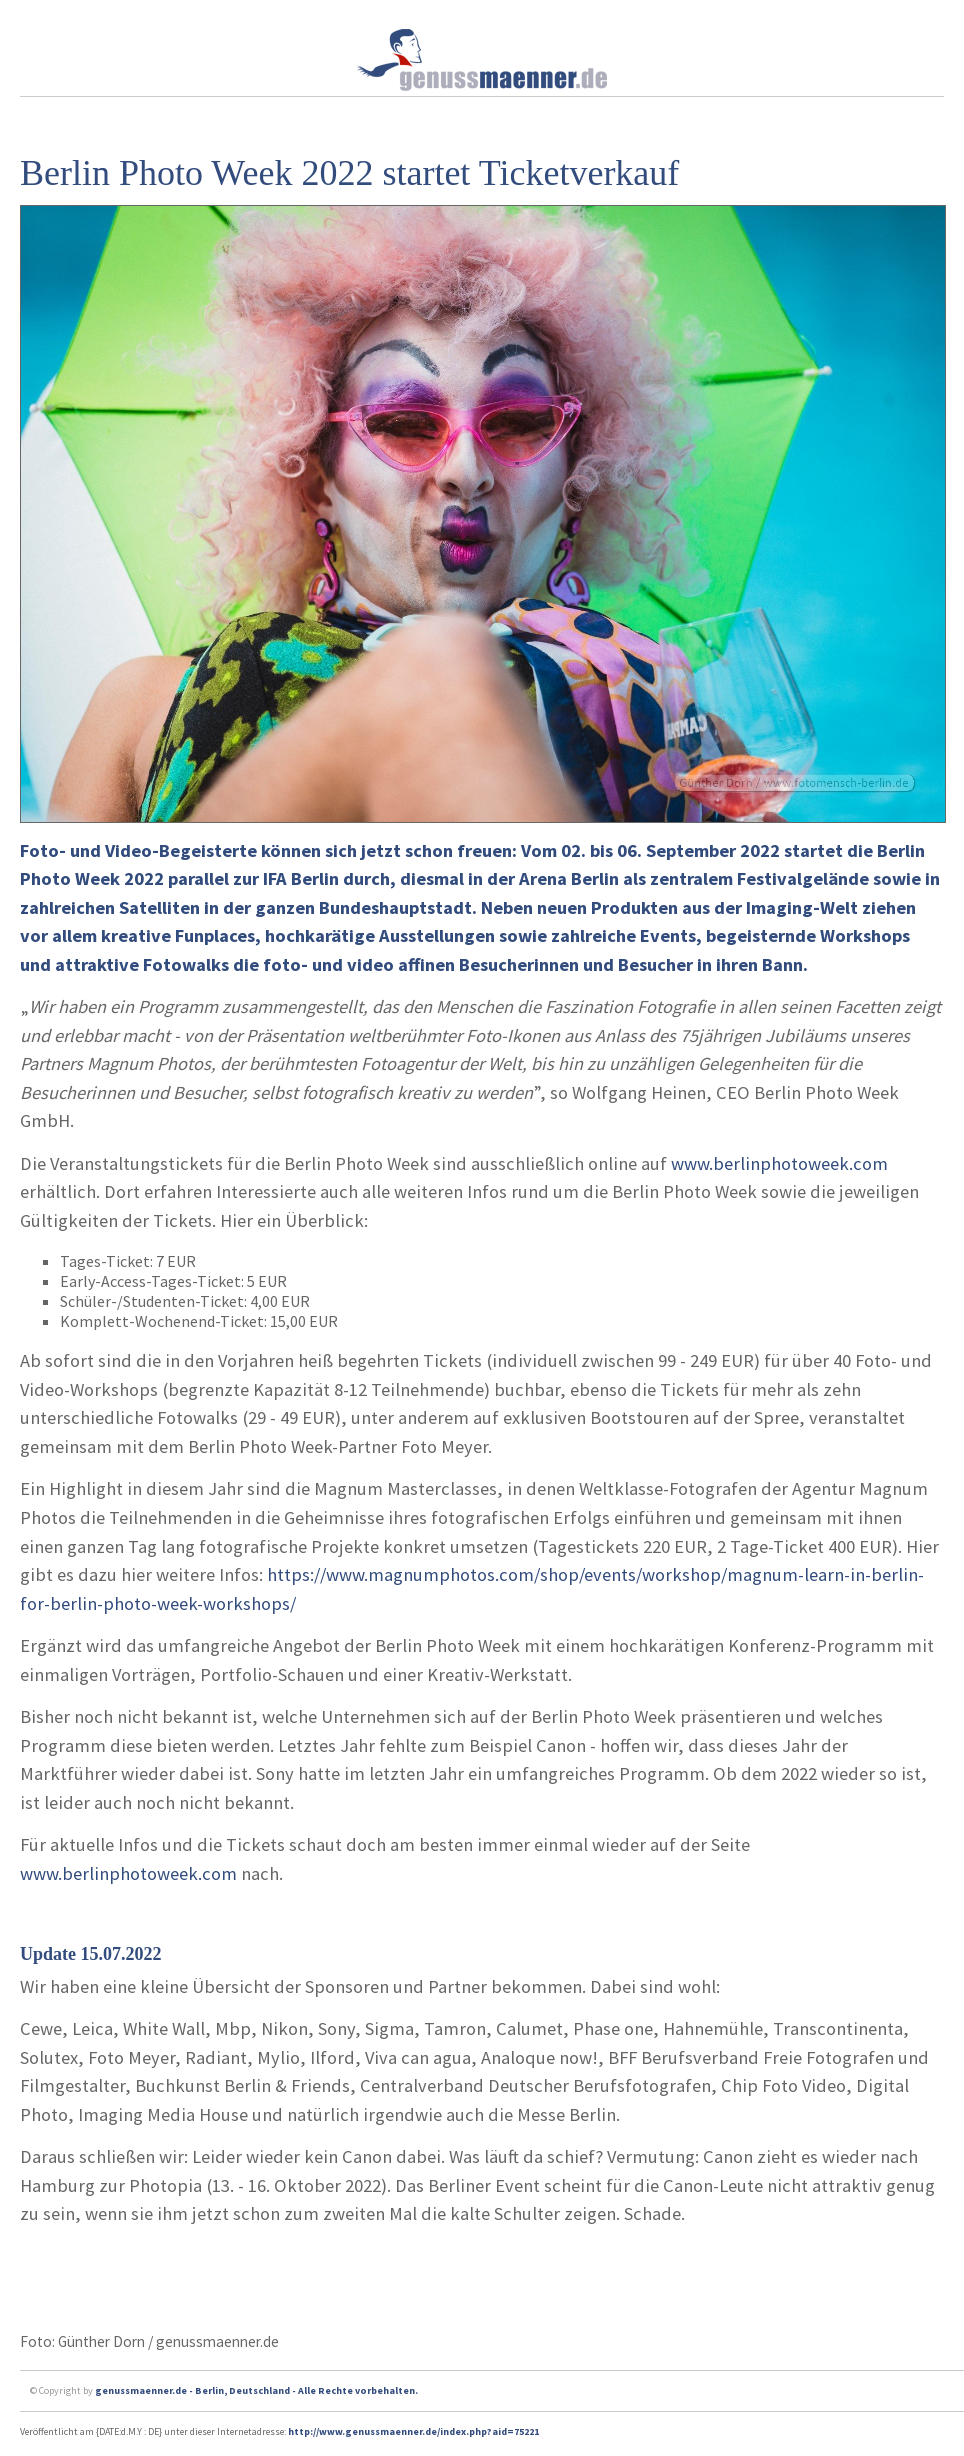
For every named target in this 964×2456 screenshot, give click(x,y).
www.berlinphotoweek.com (779, 1163)
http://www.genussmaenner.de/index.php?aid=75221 (413, 2431)
